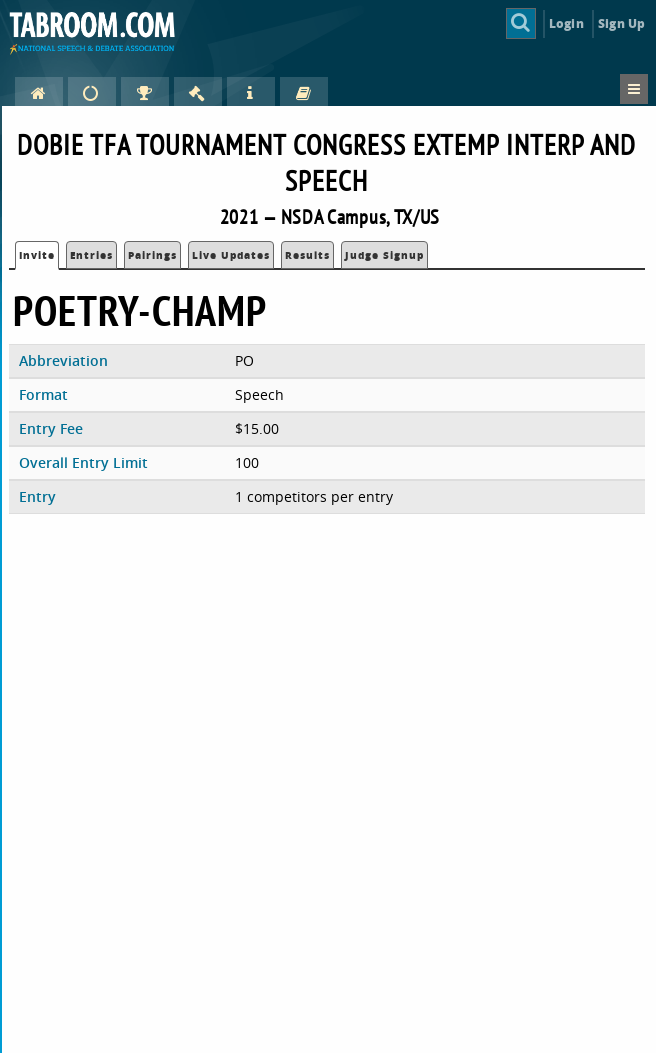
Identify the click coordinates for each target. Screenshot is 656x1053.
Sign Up (621, 23)
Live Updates (231, 255)
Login (566, 23)
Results (307, 255)
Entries (91, 255)
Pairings (152, 255)
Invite (37, 255)
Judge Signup (384, 255)
